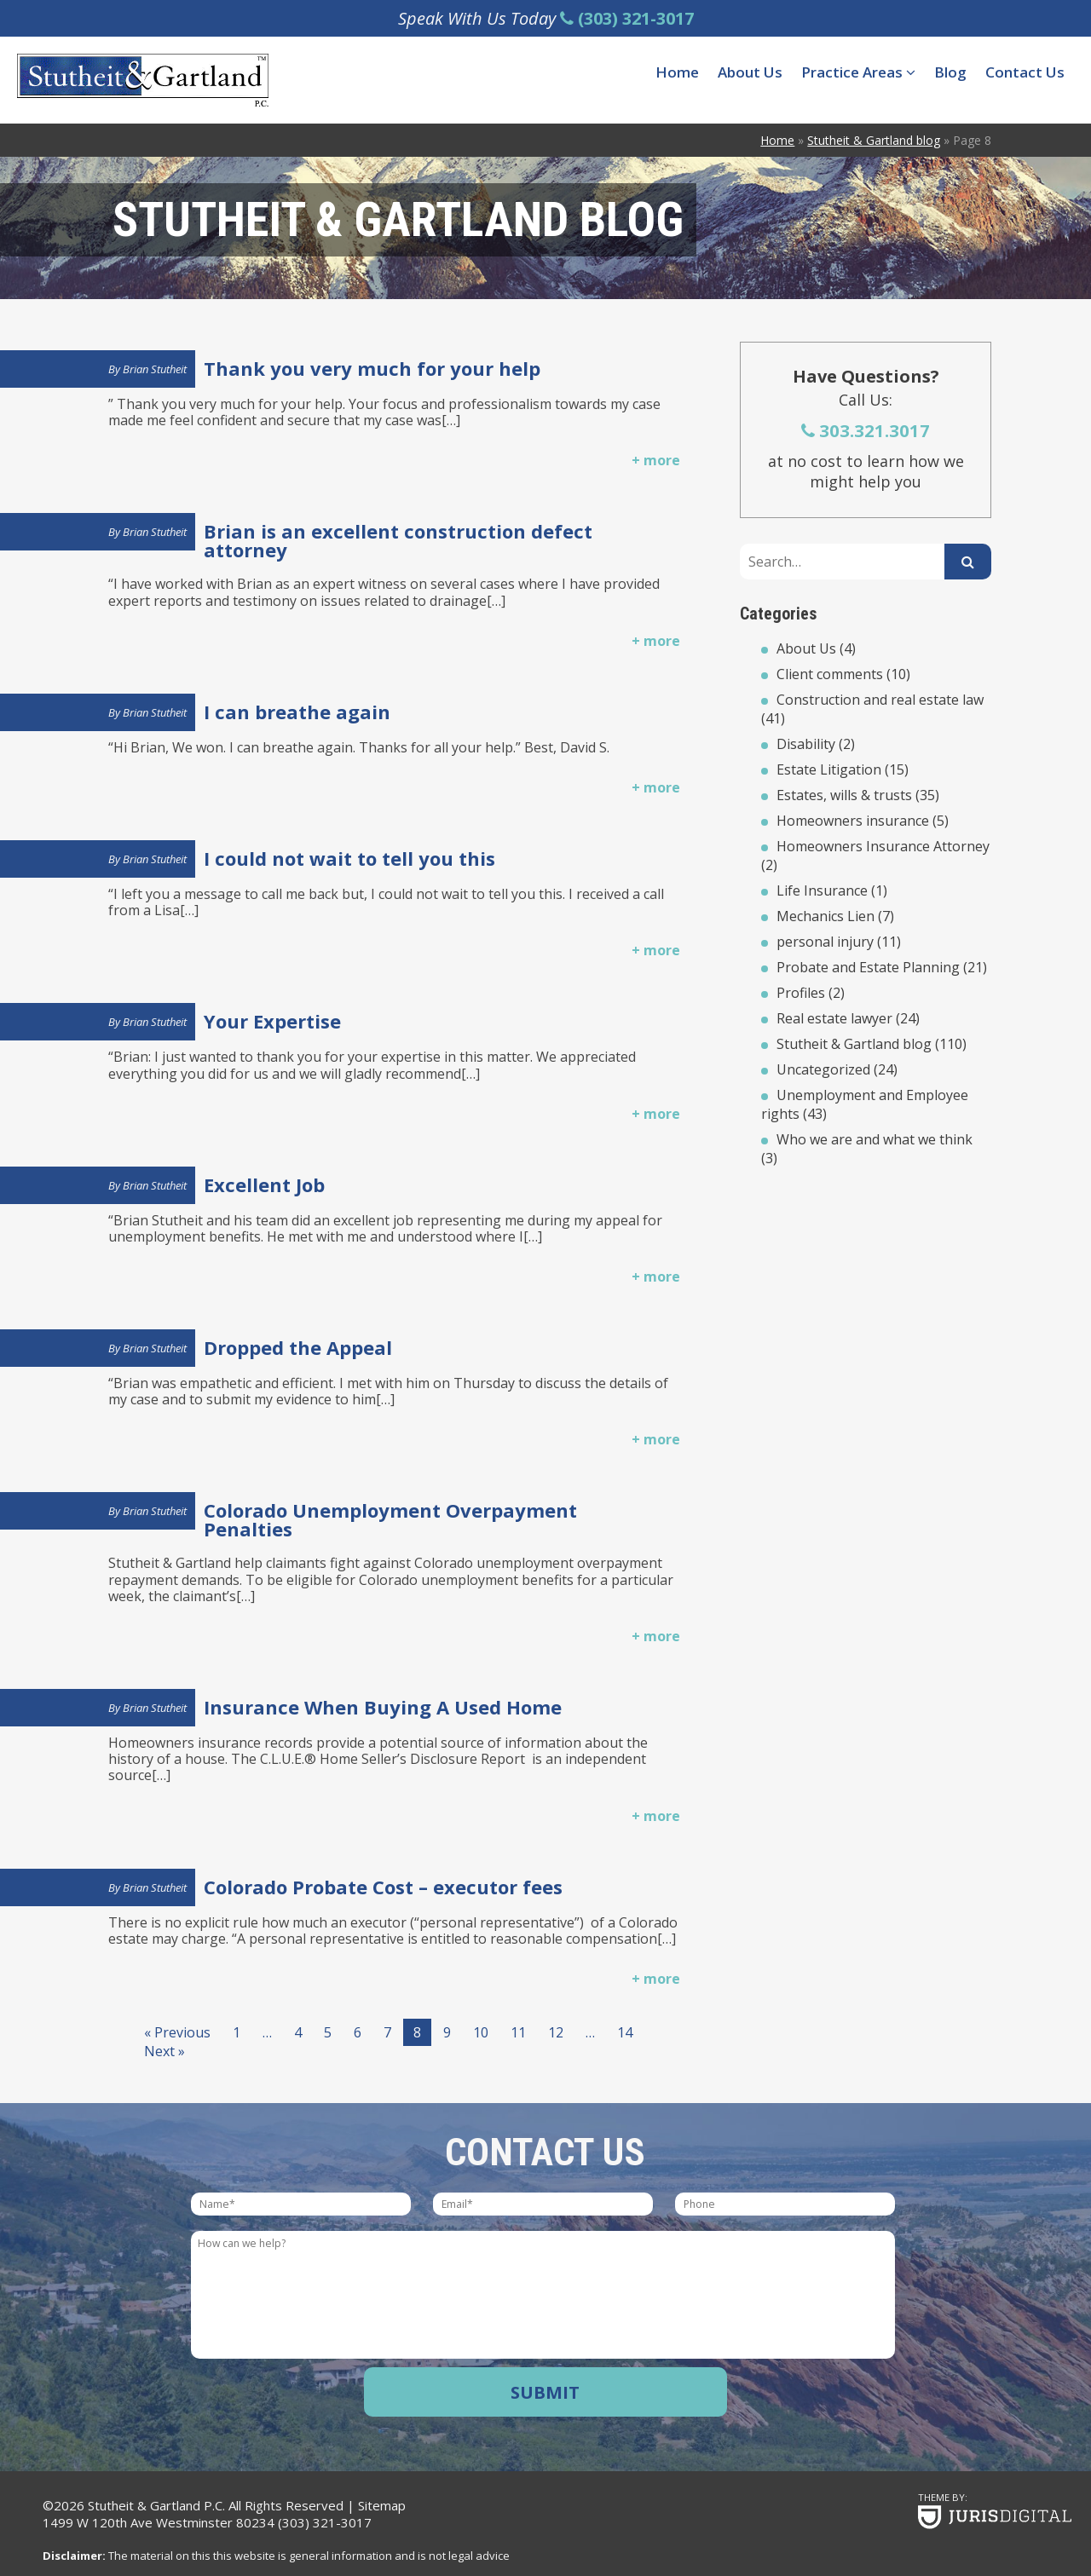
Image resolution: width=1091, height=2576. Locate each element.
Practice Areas (858, 72)
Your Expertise (272, 1021)
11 (518, 2032)
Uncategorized (823, 1069)
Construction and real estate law (880, 699)
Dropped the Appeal (298, 1347)
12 (555, 2032)
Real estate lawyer (834, 1018)
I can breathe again (297, 711)
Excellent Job (264, 1184)
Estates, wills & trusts (844, 795)
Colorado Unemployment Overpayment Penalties (390, 1519)
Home (677, 72)
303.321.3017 (865, 430)
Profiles (800, 992)
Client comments (829, 674)
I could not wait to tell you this (349, 858)
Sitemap (382, 2505)
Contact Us (1025, 72)
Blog (950, 72)
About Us (750, 72)
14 (624, 2032)
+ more (656, 460)
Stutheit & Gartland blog (854, 1043)
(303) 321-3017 (325, 2522)
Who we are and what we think (874, 1139)
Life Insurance (822, 890)
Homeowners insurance (852, 820)
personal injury (825, 941)
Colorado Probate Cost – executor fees (383, 1886)
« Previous (177, 2032)
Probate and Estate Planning (868, 967)
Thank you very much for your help (372, 368)
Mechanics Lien (825, 916)
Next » (164, 2051)
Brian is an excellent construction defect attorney (398, 540)
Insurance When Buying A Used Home (383, 1707)
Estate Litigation (828, 769)
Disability (805, 744)
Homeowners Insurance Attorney (883, 846)
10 (480, 2032)
